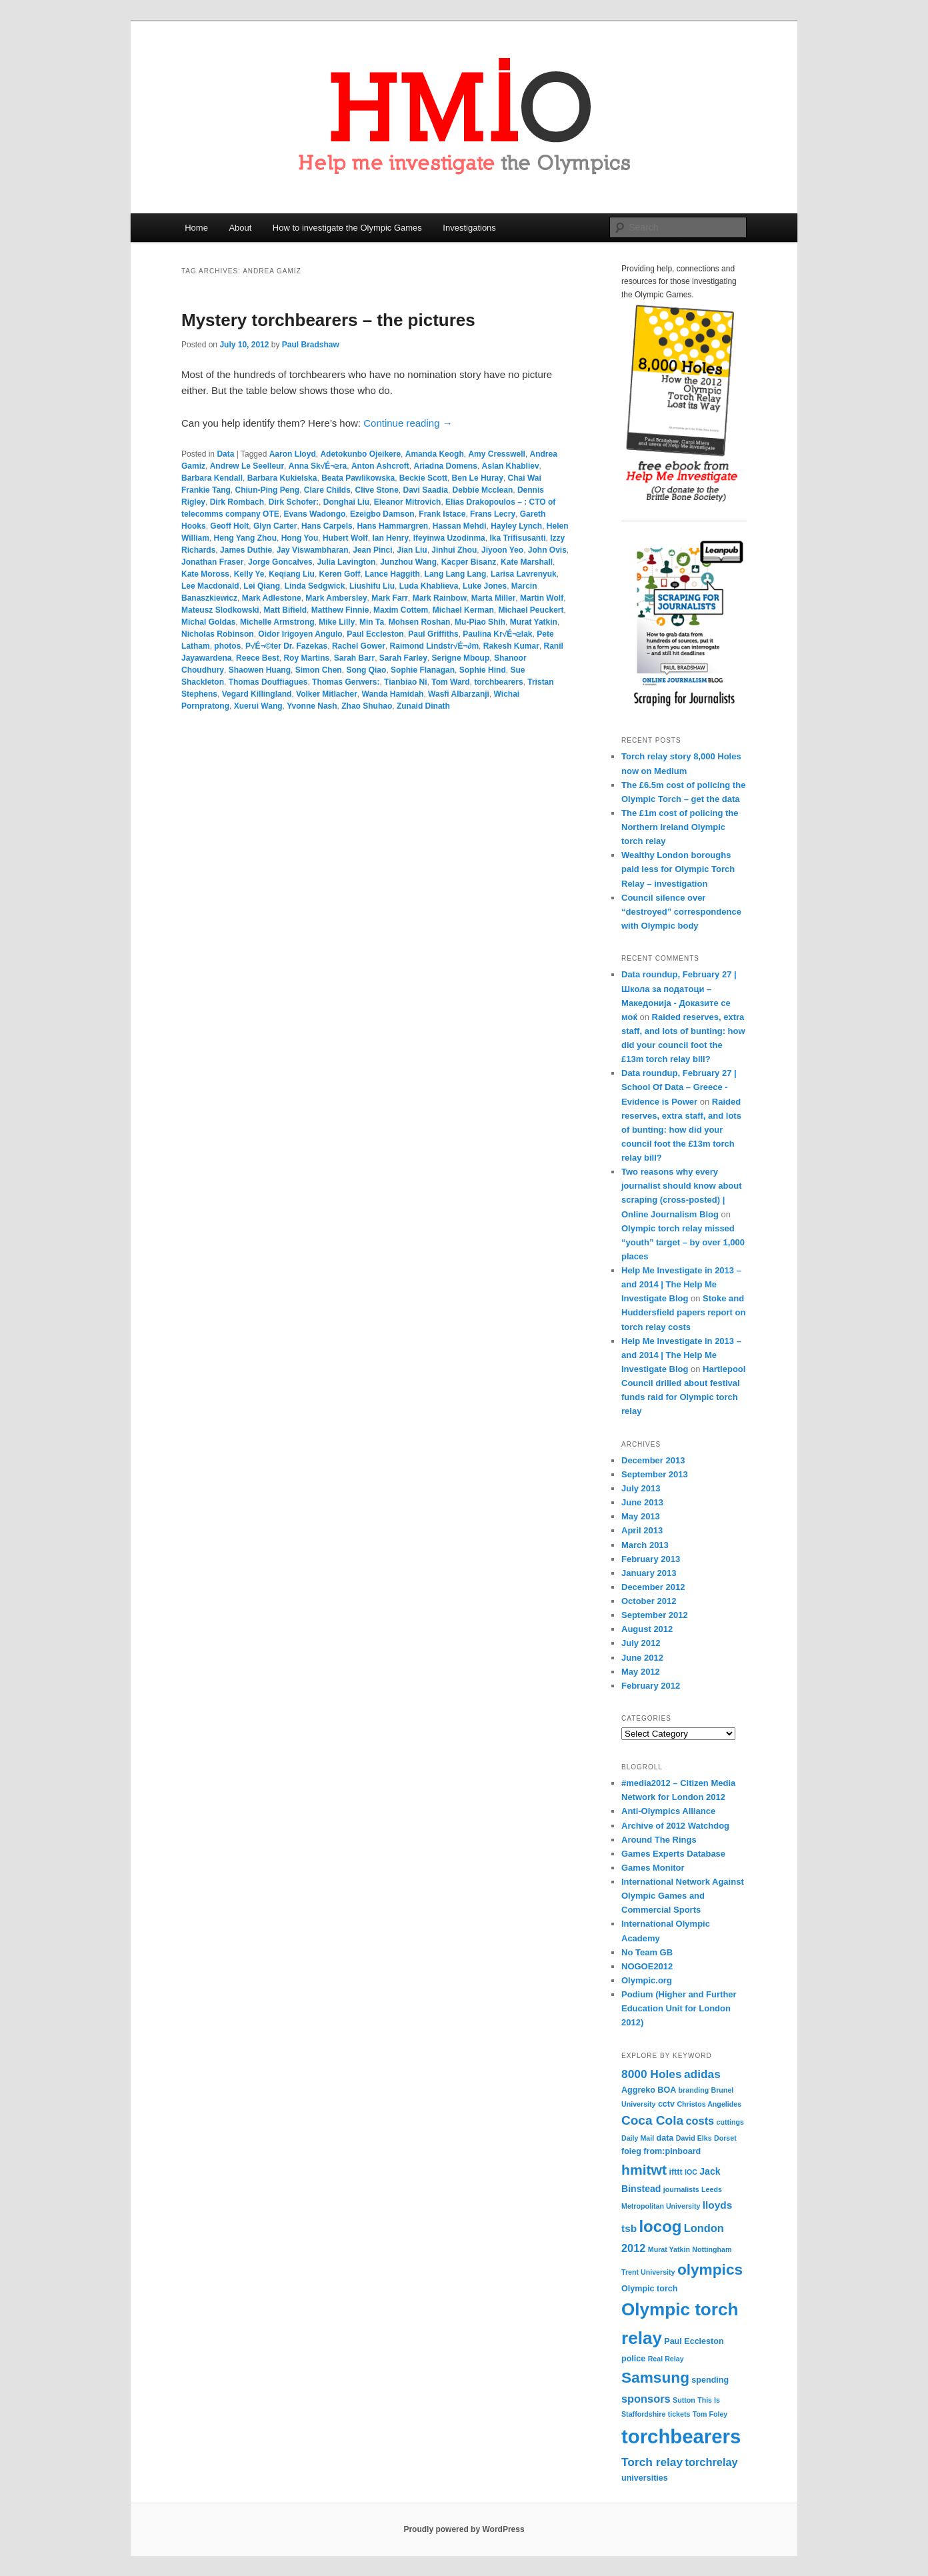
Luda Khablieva (429, 586)
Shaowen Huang (260, 670)
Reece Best (257, 658)
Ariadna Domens (445, 466)
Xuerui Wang (258, 706)
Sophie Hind (482, 670)
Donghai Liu (346, 502)
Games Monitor (653, 1868)
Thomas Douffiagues (268, 682)
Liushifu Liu (372, 586)
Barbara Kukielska (282, 478)
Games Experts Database (673, 1854)
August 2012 (647, 1629)
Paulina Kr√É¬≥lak (497, 634)
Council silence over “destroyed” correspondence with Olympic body (681, 912)
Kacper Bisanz (469, 562)
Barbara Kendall (212, 478)
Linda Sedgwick (315, 586)
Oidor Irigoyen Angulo (300, 634)
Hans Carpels (327, 526)
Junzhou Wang (408, 562)
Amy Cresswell (496, 454)
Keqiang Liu (292, 574)
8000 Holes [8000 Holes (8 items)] (651, 2074)
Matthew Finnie (340, 610)
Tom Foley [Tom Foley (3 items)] (710, 2414)
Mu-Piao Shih (480, 622)
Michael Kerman (463, 610)
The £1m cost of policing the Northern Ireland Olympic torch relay (680, 827)
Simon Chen (318, 670)
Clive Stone (377, 490)
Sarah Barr (354, 658)
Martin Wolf (541, 598)
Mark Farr (389, 598)
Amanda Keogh (434, 454)
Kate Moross (205, 574)
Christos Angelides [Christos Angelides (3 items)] (709, 2104)
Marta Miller (493, 598)
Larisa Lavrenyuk (524, 574)
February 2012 (650, 1686)
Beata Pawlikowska (358, 478)
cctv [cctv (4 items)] (666, 2104)
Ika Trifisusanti (517, 538)
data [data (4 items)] (665, 2138)
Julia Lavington (346, 562)
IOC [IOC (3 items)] (691, 2172)
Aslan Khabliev (510, 466)
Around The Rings (659, 1840)
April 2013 (642, 1530)
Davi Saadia (425, 490)
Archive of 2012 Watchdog (675, 1826)
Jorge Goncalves (280, 562)
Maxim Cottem (400, 610)
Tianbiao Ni (405, 682)
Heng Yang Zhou (245, 538)
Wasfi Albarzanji (458, 694)
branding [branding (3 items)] (694, 2090)
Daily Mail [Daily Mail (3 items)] (637, 2138)
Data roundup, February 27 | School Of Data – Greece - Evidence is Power (679, 1087)
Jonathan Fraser (212, 562)
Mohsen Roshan (420, 622)
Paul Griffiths (433, 634)
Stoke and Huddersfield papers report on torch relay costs (683, 1312)
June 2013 (642, 1502)
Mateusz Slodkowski (220, 610)
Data (225, 454)
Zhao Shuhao (366, 706)
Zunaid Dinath (423, 706)
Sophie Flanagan (423, 670)
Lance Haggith (392, 574)
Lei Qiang (261, 586)
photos (227, 646)
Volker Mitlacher (326, 694)
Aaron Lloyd (292, 454)
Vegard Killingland (257, 694)
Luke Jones (485, 586)
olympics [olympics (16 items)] (710, 2269)
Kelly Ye (249, 574)
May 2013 (640, 1516)
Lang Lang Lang (456, 574)
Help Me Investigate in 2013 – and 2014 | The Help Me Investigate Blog (681, 1284)
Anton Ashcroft (380, 466)
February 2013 (650, 1559)
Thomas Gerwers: (345, 682)
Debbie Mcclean (483, 490)
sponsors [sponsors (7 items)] (646, 2399)
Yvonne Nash (312, 706)
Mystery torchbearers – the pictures (328, 320)
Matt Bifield (285, 610)
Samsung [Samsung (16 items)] (655, 2377)
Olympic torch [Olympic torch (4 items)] (649, 2288)
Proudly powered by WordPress (463, 2529)
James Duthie (246, 550)
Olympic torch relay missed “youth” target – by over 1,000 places (683, 1242)
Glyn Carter (275, 526)
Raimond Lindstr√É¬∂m (434, 646)
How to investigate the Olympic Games (347, 228)
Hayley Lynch (516, 526)
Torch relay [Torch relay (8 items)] (652, 2462)
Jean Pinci (372, 550)
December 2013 (653, 1460)
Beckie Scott (423, 478)
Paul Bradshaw (310, 344)
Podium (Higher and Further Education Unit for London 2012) (679, 2008)
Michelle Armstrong (277, 622)
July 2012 (641, 1643)
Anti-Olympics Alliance (668, 1811)
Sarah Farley (403, 658)
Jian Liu (412, 550)
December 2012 (653, 1587)
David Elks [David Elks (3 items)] (694, 2138)
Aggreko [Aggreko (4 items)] (638, 2090)
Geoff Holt (229, 526)
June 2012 (642, 1658)
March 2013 (645, 1545)
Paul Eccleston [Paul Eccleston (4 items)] (693, 2341)
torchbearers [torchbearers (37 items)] (681, 2436)
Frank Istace (442, 514)
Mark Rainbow (440, 598)
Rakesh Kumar (511, 646)
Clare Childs (327, 490)
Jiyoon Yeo (502, 550)
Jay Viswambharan (313, 550)
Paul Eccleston (375, 634)
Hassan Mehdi (460, 526)
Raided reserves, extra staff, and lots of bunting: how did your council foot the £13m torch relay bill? (681, 1130)
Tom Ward (450, 682)
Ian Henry (390, 538)
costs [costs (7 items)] (699, 2121)
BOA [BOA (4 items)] (666, 2090)
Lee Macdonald (210, 586)
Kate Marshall (527, 562)
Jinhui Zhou (454, 550)
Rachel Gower (358, 646)
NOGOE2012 (647, 1966)
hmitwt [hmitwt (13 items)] (644, 2169)
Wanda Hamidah (393, 694)
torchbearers (498, 682)
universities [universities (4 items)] (644, 2478)
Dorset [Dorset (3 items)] (725, 2138)
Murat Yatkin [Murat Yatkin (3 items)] (669, 2249)
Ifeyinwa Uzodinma (449, 538)
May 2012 (640, 1672)
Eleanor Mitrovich (407, 502)
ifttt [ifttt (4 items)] (675, 2172)
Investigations (469, 228)
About (240, 228)
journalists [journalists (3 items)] (681, 2189)
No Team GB (647, 1952)
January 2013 (648, 1573)
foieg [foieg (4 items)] (631, 2151)
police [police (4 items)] (633, 2358)
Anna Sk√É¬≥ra (318, 466)
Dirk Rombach (237, 502)
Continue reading (407, 423)
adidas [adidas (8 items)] (702, 2074)
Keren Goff (340, 574)
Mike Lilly (337, 622)
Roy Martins (306, 658)
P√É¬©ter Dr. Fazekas (286, 646)
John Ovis (547, 550)
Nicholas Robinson (217, 634)
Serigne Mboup (461, 658)
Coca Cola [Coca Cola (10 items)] (652, 2120)
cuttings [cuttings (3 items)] (730, 2122)
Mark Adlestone (271, 598)
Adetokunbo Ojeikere (360, 454)
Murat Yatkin (533, 622)
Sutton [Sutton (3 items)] (684, 2400)
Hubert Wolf (345, 538)
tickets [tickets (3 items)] (679, 2414)
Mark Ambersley (336, 598)
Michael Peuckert (530, 610)
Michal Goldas (208, 622)
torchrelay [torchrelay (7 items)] (711, 2462)
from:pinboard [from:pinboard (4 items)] (672, 2151)
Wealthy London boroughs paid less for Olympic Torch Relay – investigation (678, 869)
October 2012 (648, 1601)
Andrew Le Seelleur (247, 466)
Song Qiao (366, 670)
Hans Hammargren (392, 526)
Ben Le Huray (477, 478)
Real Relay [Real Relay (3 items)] (666, 2359)
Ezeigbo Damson (382, 514)
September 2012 (654, 1615)
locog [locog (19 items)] (660, 2226)
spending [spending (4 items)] (710, 2380)
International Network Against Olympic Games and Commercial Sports (682, 1896)
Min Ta (371, 622)
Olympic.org (646, 1980)
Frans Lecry (492, 514)
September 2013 (654, 1474)
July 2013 (641, 1488)
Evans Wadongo (314, 514)
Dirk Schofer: (294, 502)
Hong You (300, 538)
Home (196, 228)
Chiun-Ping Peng (267, 490)
